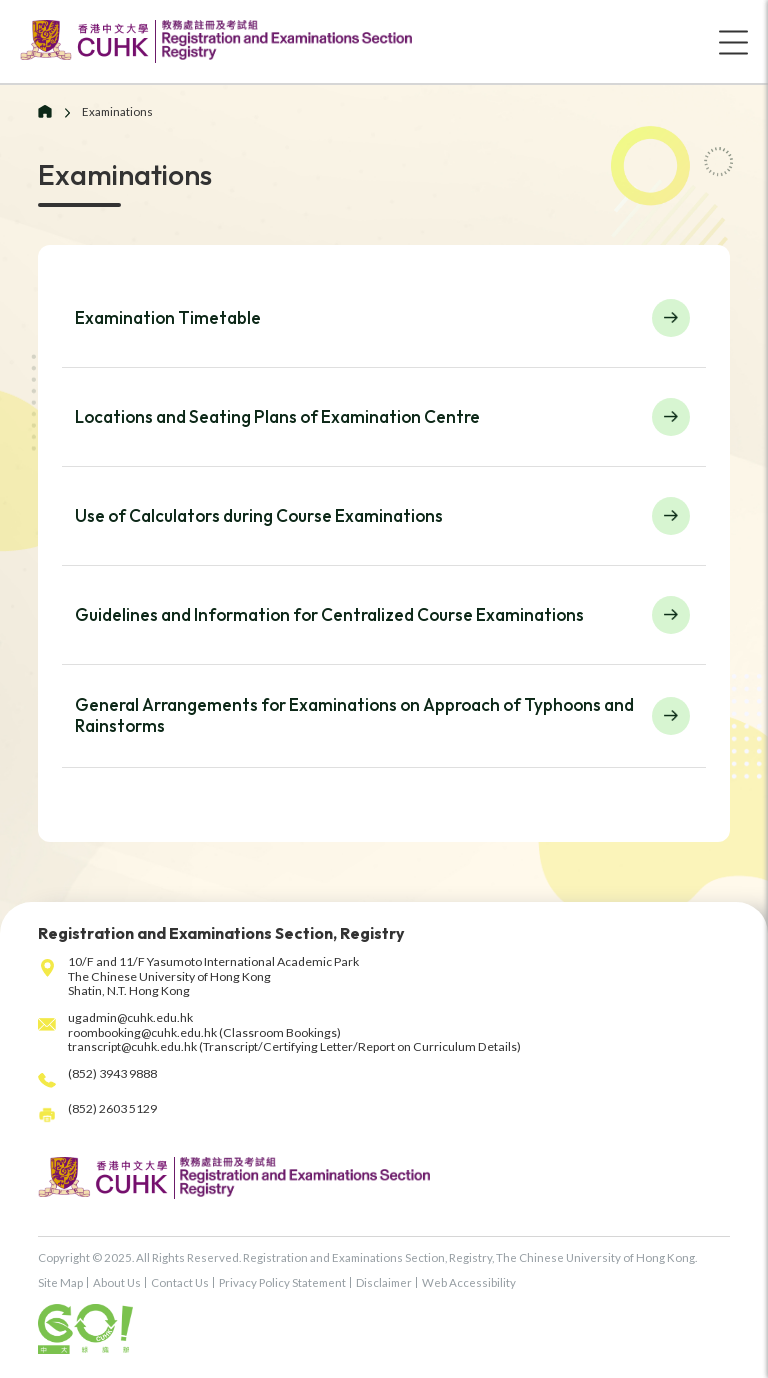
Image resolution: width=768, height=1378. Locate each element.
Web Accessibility (469, 1282)
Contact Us (180, 1282)
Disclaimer (384, 1282)
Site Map (60, 1282)
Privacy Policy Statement (282, 1282)
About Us (117, 1282)
